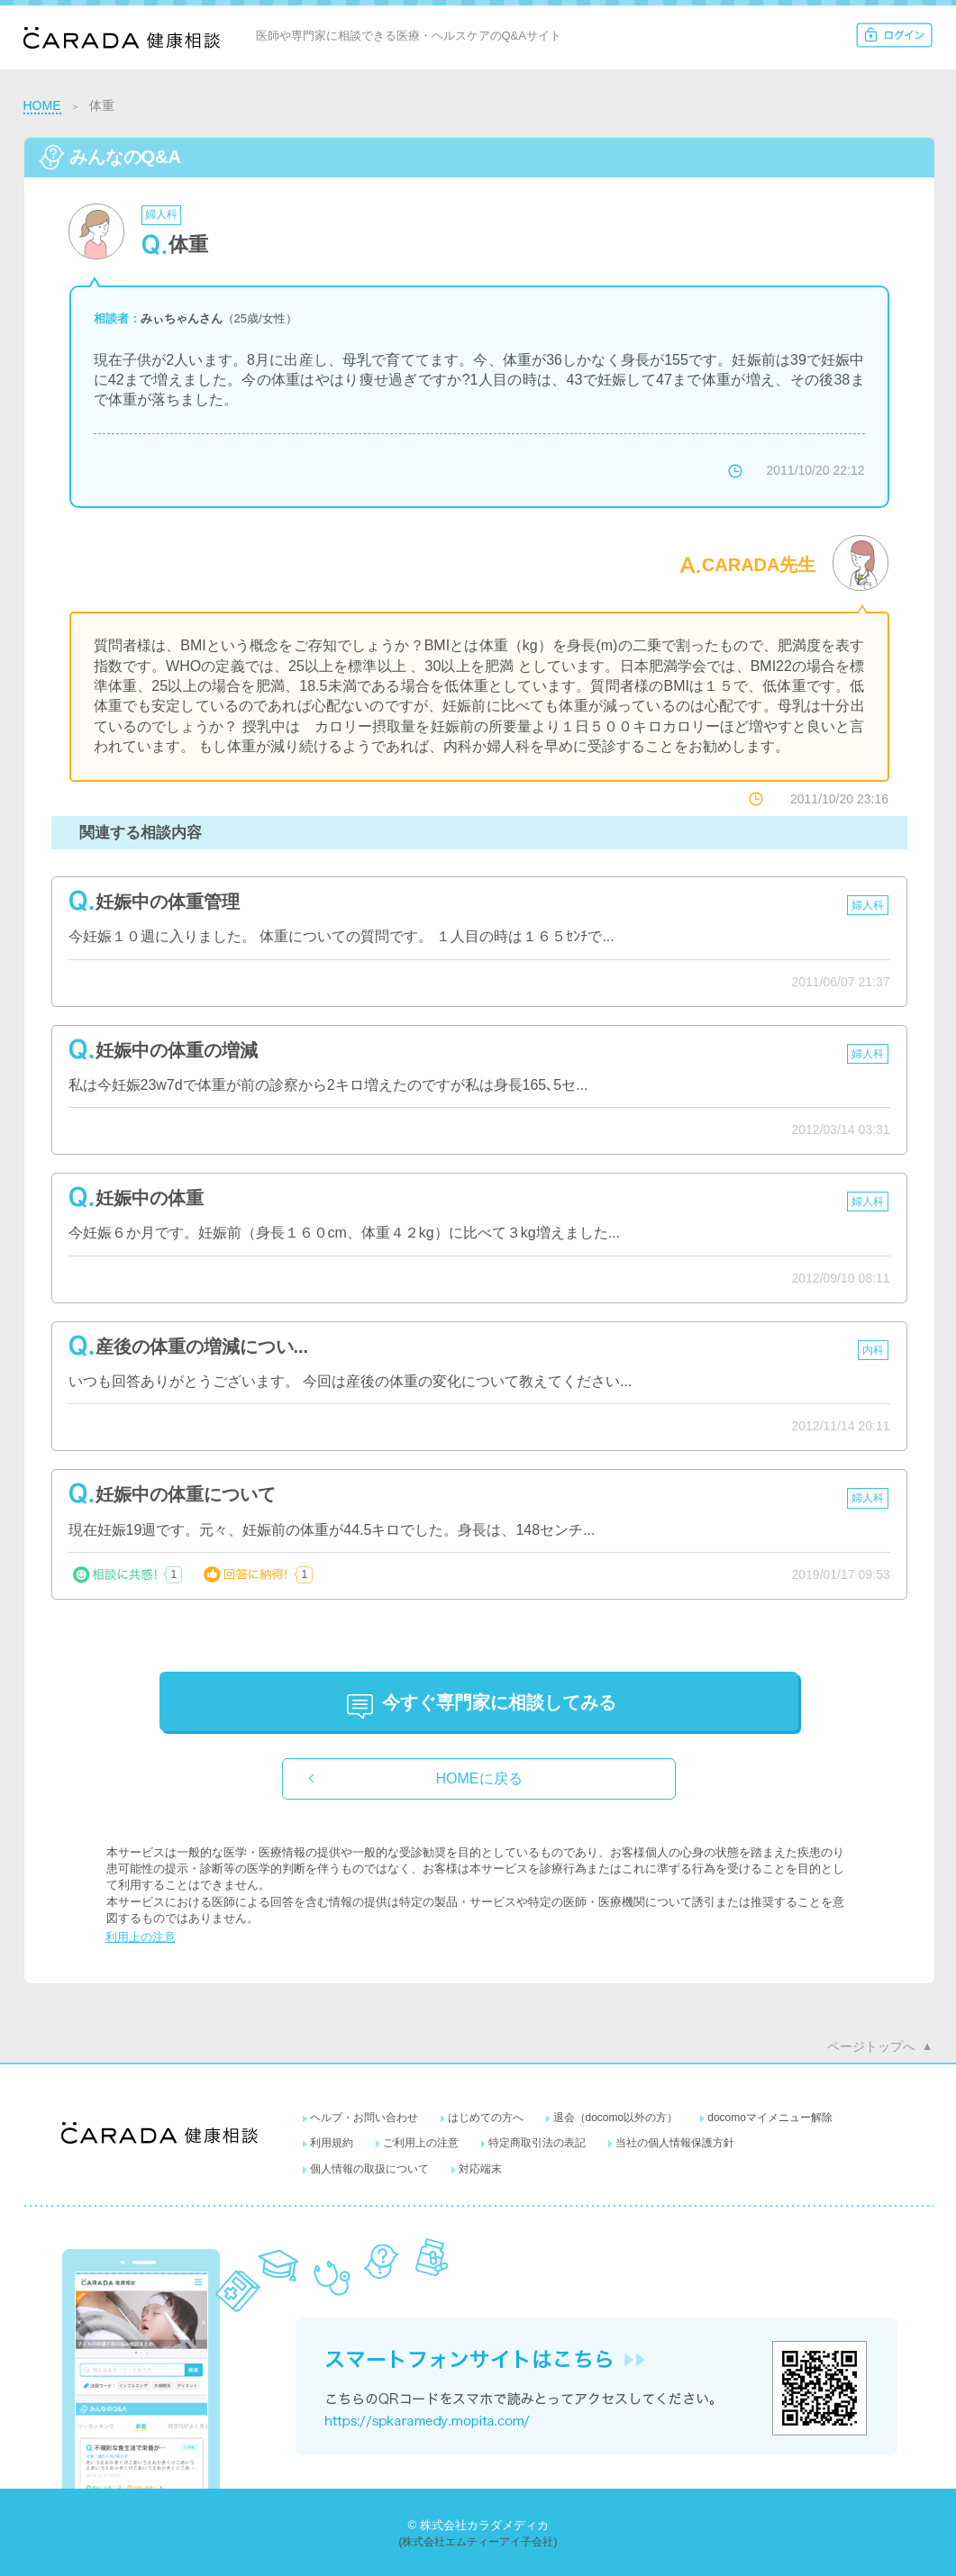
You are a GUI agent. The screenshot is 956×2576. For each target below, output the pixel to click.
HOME (42, 105)
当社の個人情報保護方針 (674, 2142)
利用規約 (331, 2142)
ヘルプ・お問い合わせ (364, 2117)
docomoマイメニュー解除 (770, 2117)
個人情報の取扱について (369, 2169)
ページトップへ (871, 2046)
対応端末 (480, 2169)
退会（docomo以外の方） (615, 2117)
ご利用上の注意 (421, 2142)
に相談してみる (499, 1702)
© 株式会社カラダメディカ (477, 2525)
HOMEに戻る (479, 1778)
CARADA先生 (759, 565)
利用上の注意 (140, 1937)
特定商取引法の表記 (537, 2142)
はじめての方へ (486, 2117)
